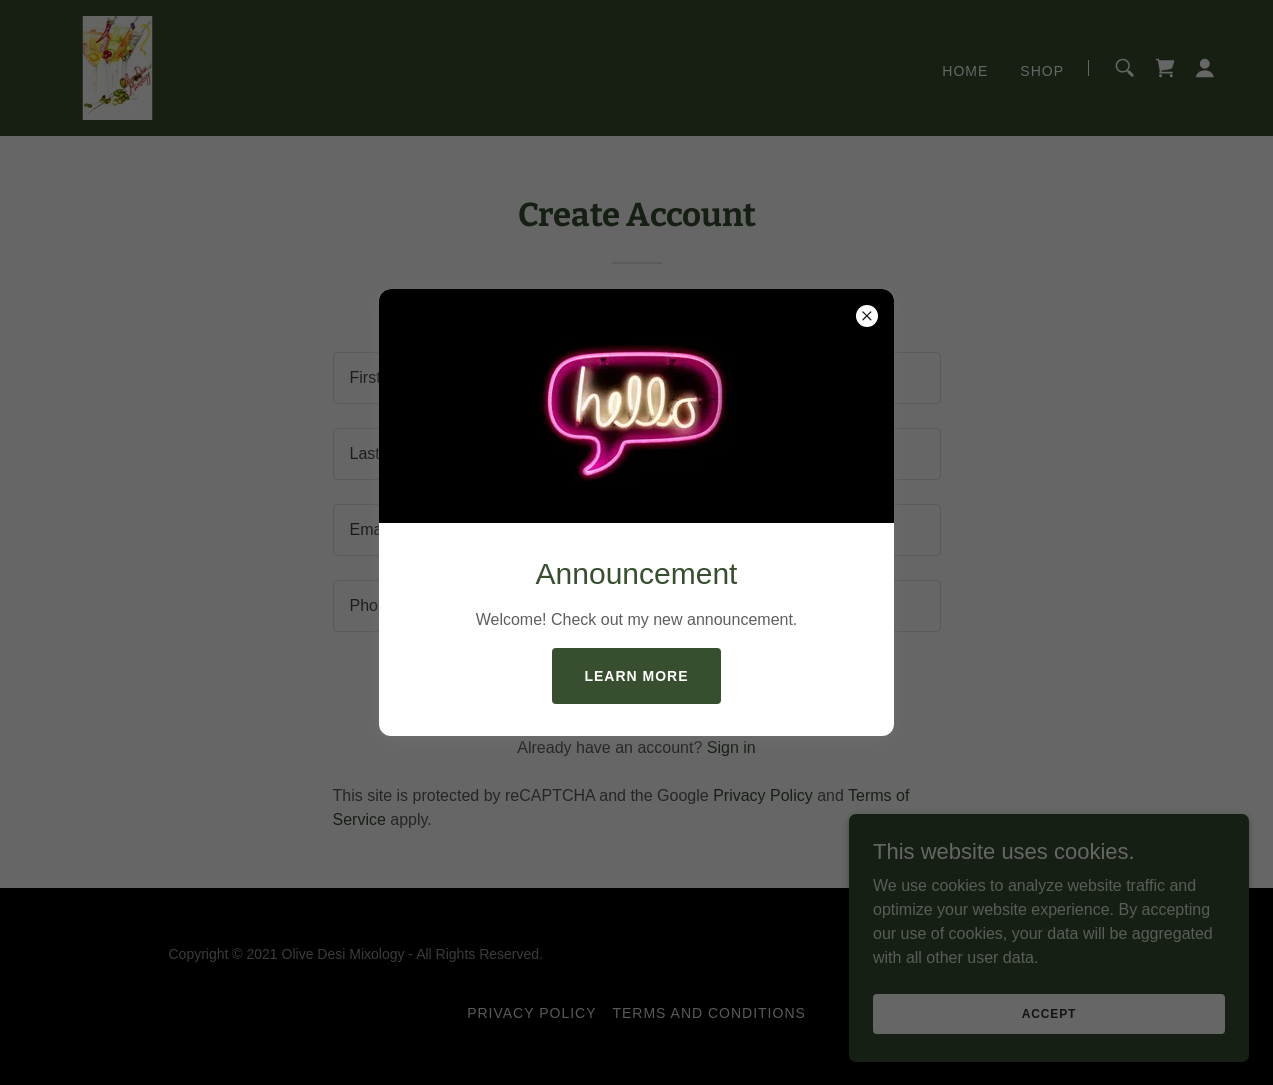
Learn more (636, 676)
